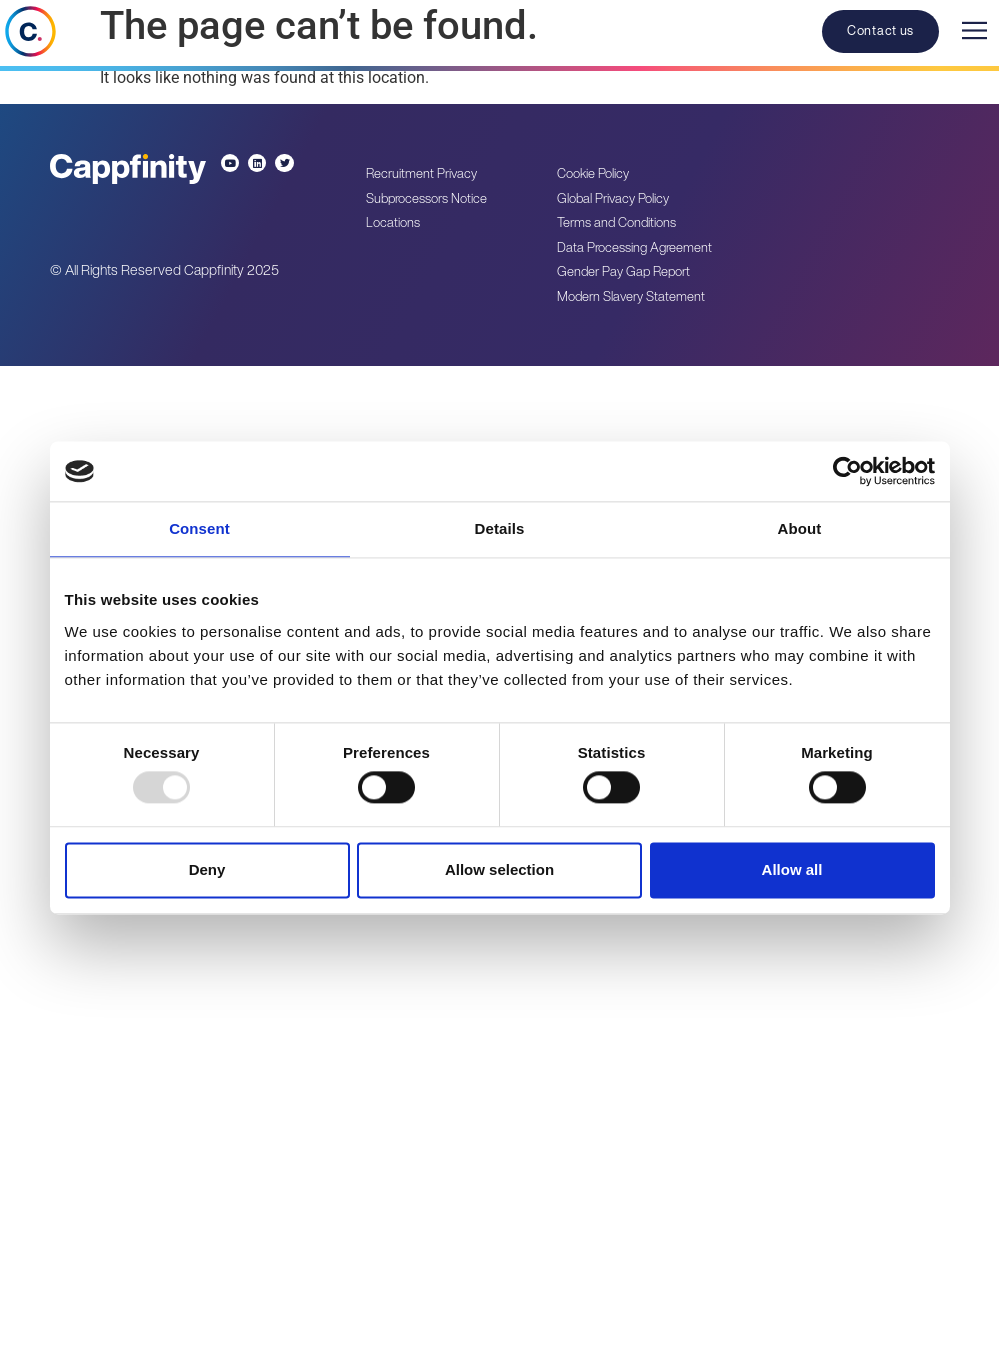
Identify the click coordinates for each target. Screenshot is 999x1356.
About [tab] (800, 528)
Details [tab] (500, 528)
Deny (207, 869)
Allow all (792, 869)
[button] (974, 35)
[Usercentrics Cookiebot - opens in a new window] (847, 471)
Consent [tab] (199, 528)
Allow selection (499, 869)
